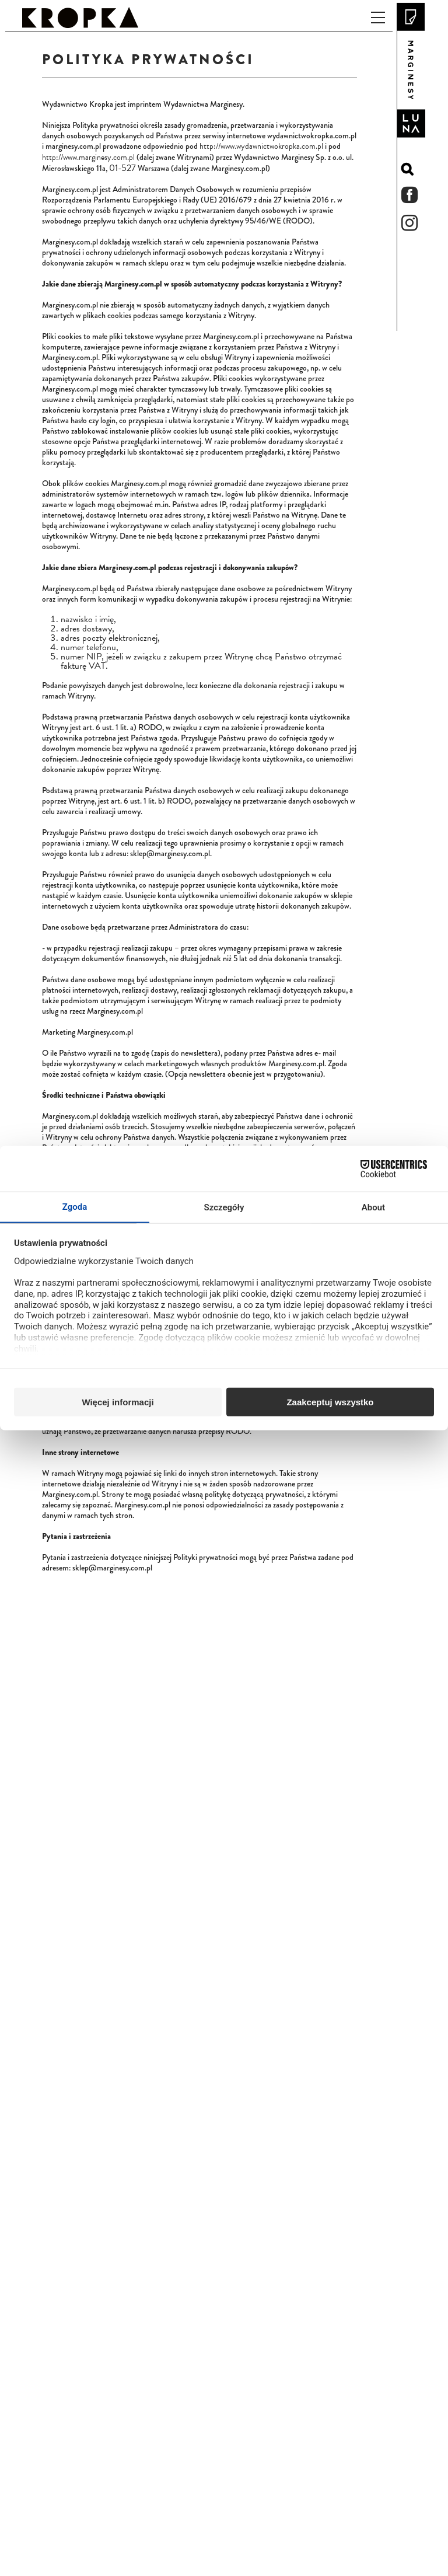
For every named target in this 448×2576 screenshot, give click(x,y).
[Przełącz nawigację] (378, 17)
